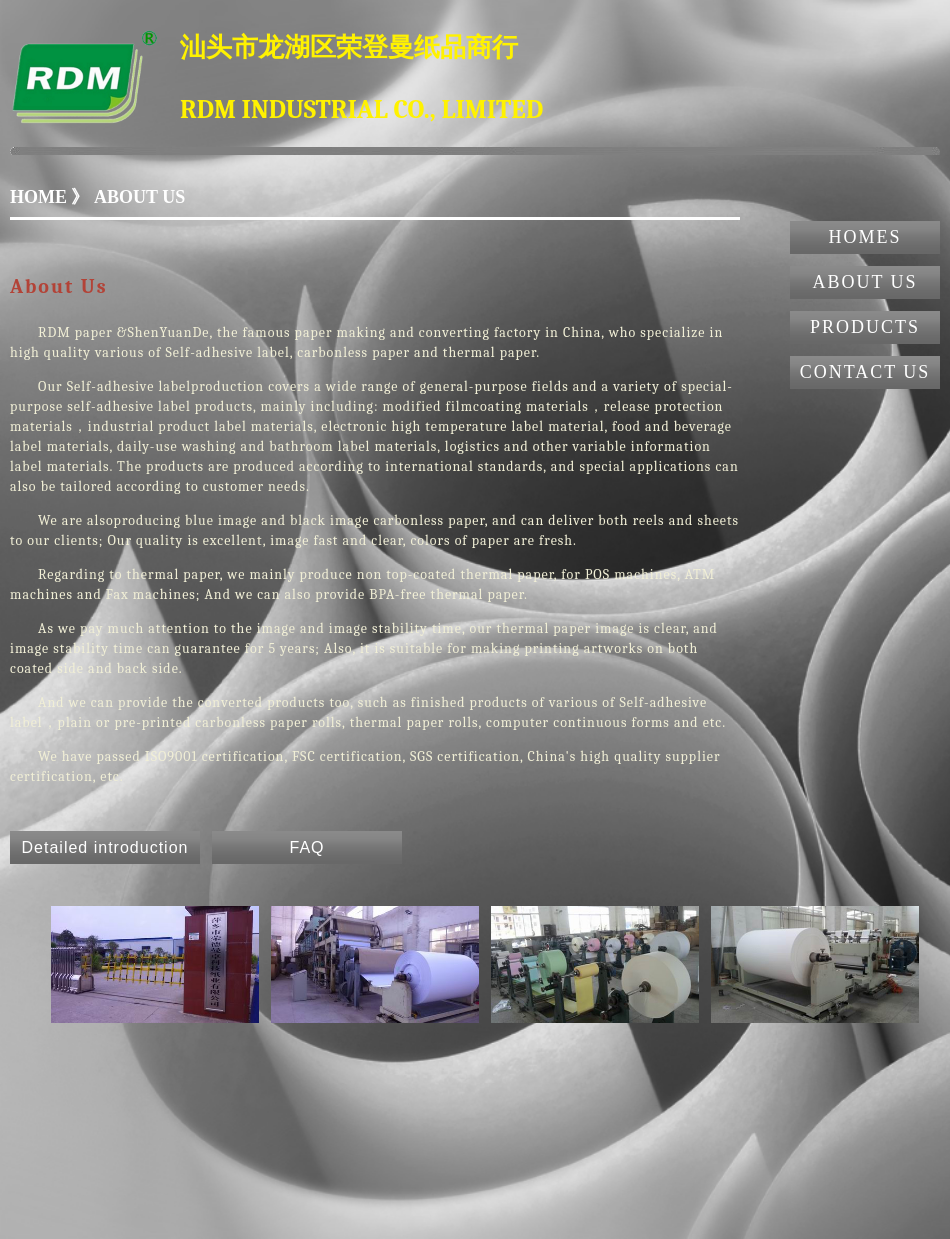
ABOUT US (864, 282)
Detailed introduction (105, 847)
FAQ (306, 847)
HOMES (864, 237)
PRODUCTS (865, 327)
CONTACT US (865, 372)
